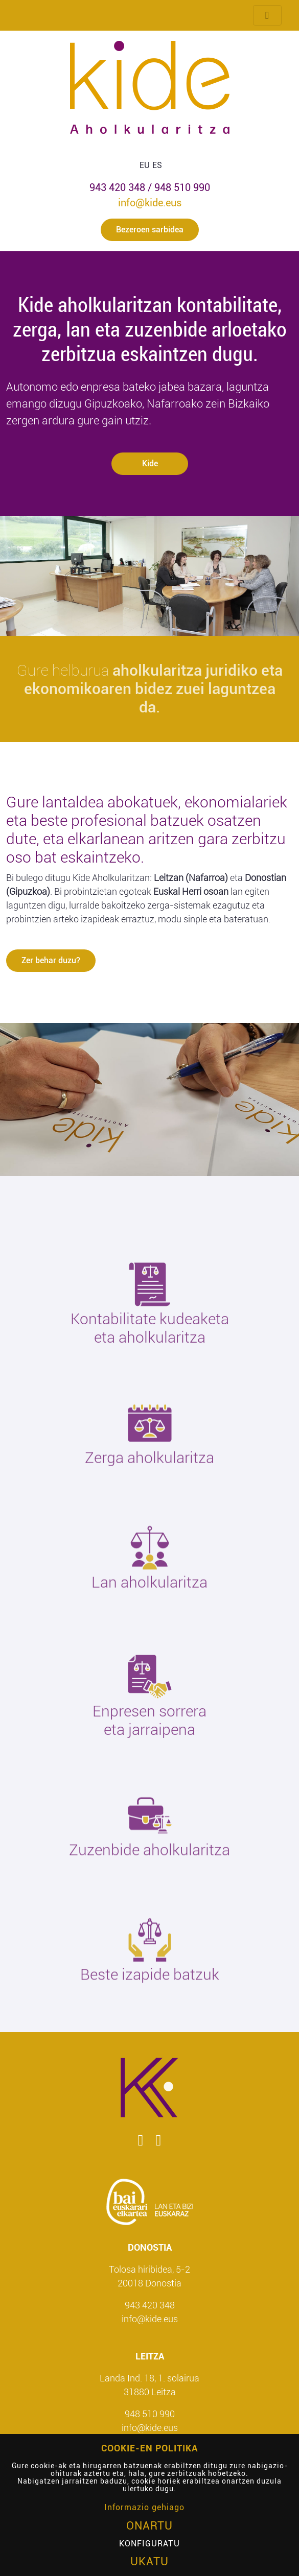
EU (145, 165)
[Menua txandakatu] (267, 15)
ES (157, 165)
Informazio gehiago (144, 2507)
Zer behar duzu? (50, 960)
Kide (149, 463)
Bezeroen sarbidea (149, 229)
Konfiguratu (149, 2543)
